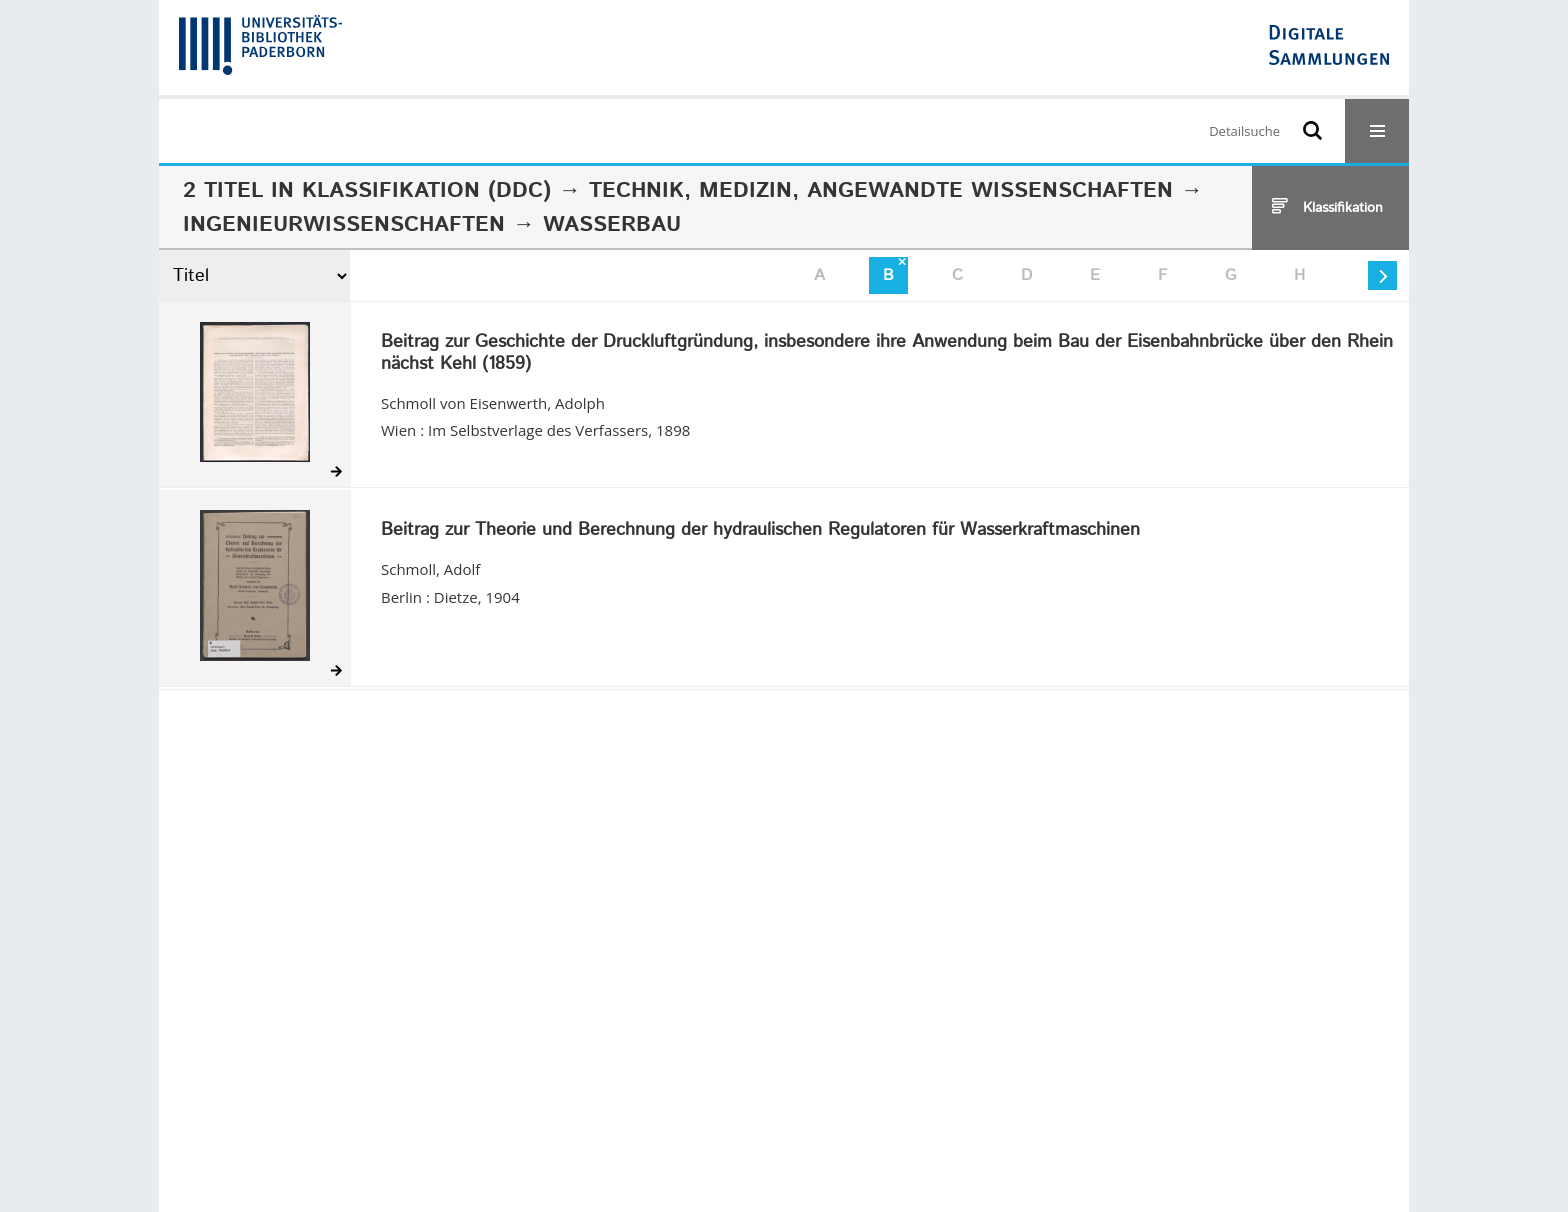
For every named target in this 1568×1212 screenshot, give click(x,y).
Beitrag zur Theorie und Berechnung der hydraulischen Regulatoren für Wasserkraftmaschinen (760, 531)
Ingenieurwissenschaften (344, 225)
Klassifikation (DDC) (426, 191)
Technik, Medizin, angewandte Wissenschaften (881, 191)
